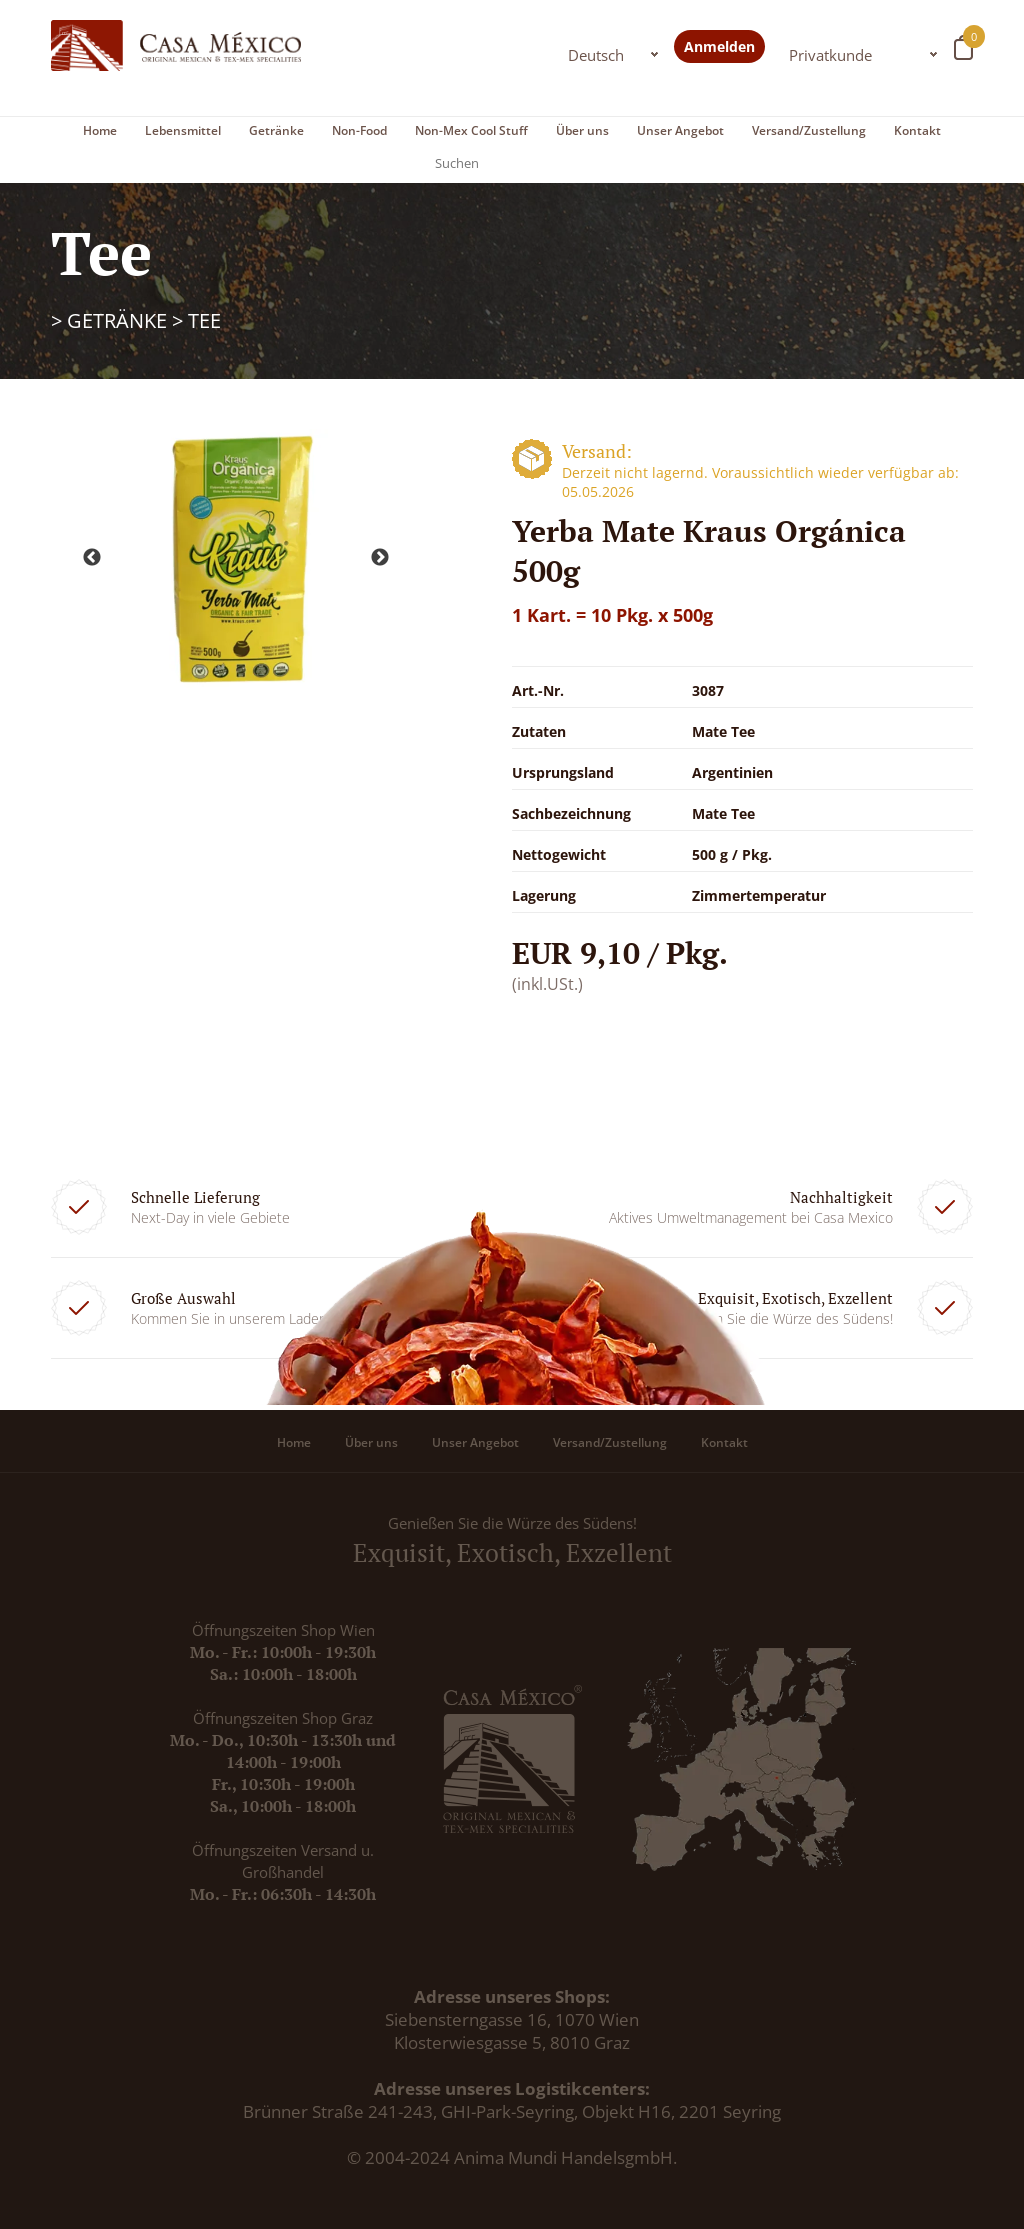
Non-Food (359, 130)
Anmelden (719, 46)
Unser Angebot (680, 130)
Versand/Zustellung (809, 130)
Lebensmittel (183, 130)
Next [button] (380, 558)
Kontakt (917, 130)
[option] (236, 558)
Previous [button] (92, 558)
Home (100, 130)
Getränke (276, 130)
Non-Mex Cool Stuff (471, 130)
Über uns (582, 130)
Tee (204, 320)
